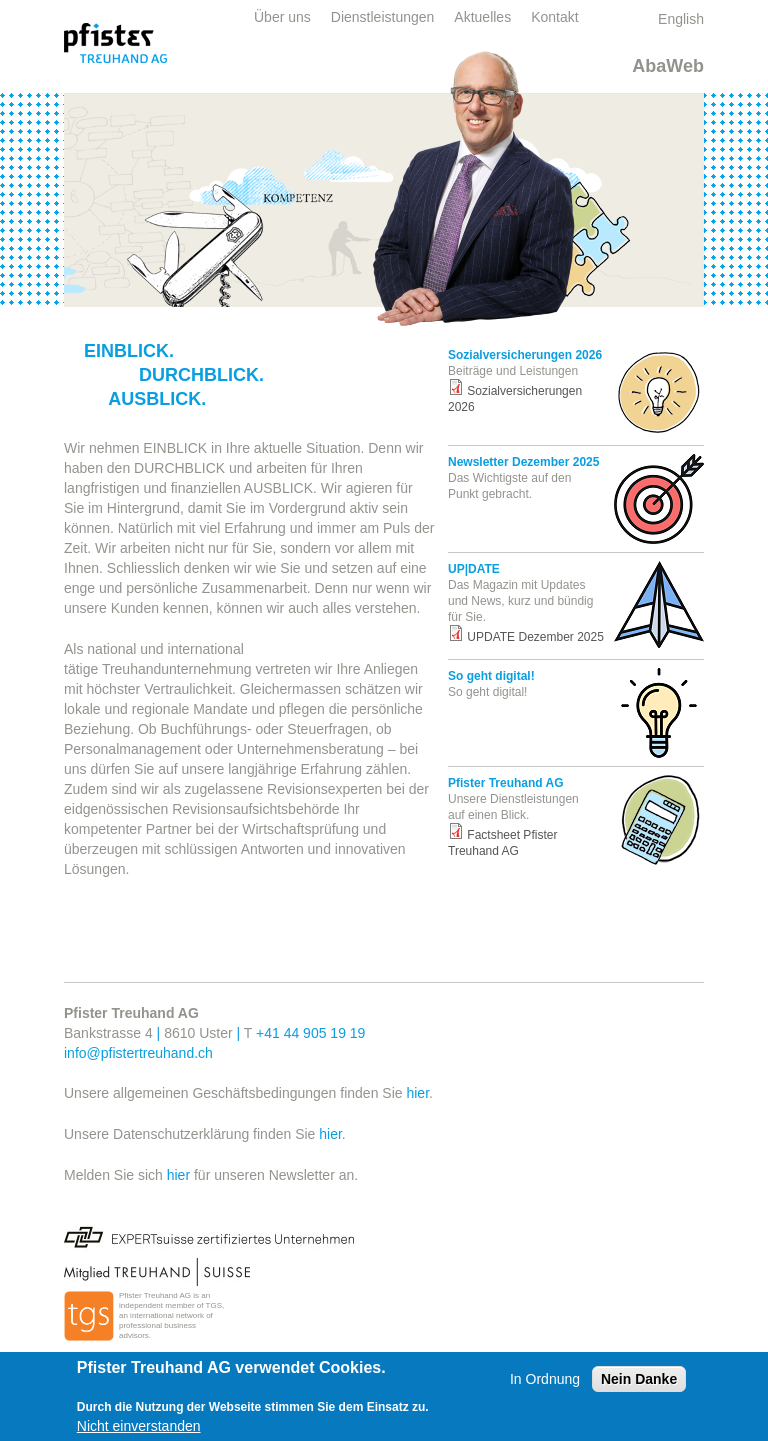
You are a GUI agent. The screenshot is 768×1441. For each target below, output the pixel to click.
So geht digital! (491, 676)
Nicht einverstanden (139, 1426)
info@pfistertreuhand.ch (138, 1053)
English (681, 19)
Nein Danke (639, 1379)
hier (417, 1093)
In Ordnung (545, 1379)
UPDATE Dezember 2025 (535, 637)
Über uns (282, 17)
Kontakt (554, 17)
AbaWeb (668, 66)
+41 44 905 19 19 (310, 1033)
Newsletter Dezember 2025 (523, 462)
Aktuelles (482, 17)
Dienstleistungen (383, 17)
